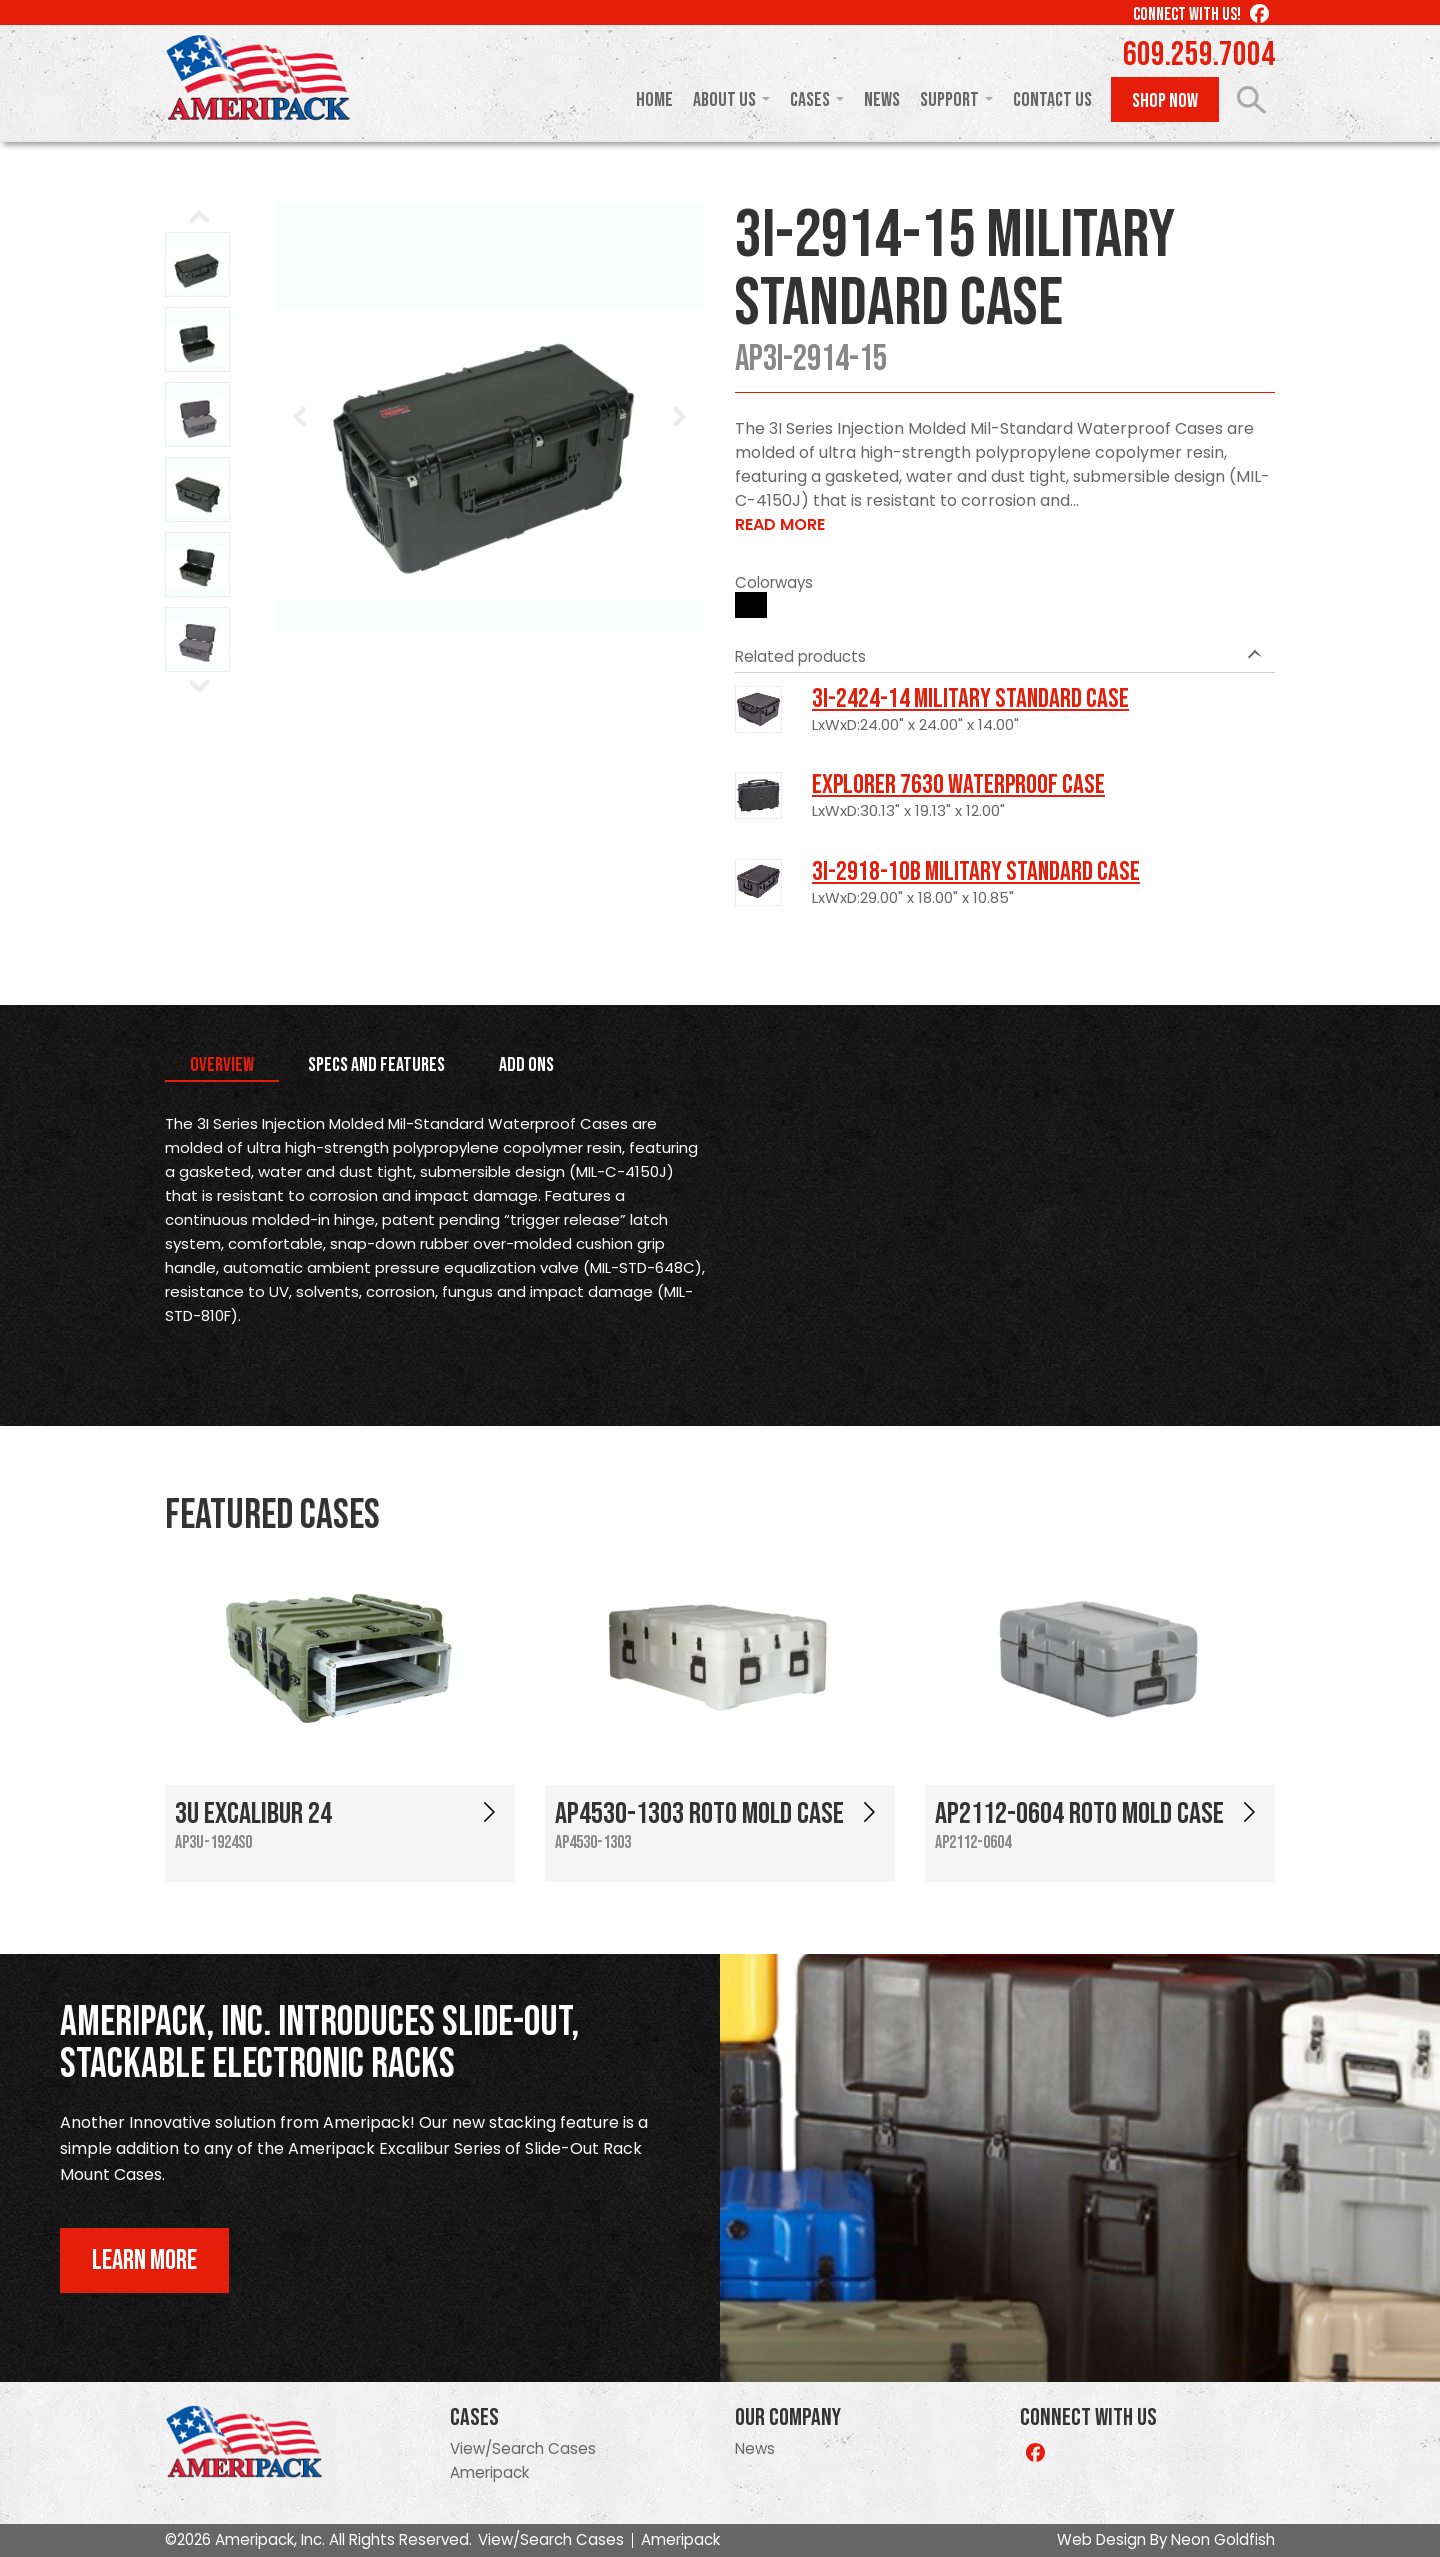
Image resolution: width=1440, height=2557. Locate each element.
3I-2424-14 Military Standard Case (970, 699)
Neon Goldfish (1223, 2539)
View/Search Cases (523, 2448)
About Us (724, 100)
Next (679, 417)
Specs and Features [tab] (376, 1065)
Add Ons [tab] (526, 1065)
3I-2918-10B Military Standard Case (976, 872)
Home (654, 100)
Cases (810, 100)
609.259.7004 (1199, 55)
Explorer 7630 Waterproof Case (958, 785)
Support (949, 100)
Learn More (144, 2260)
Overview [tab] (222, 1065)
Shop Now (1165, 101)
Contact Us (1052, 100)
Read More (780, 524)
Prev (301, 417)
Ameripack (489, 2472)
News (882, 100)
